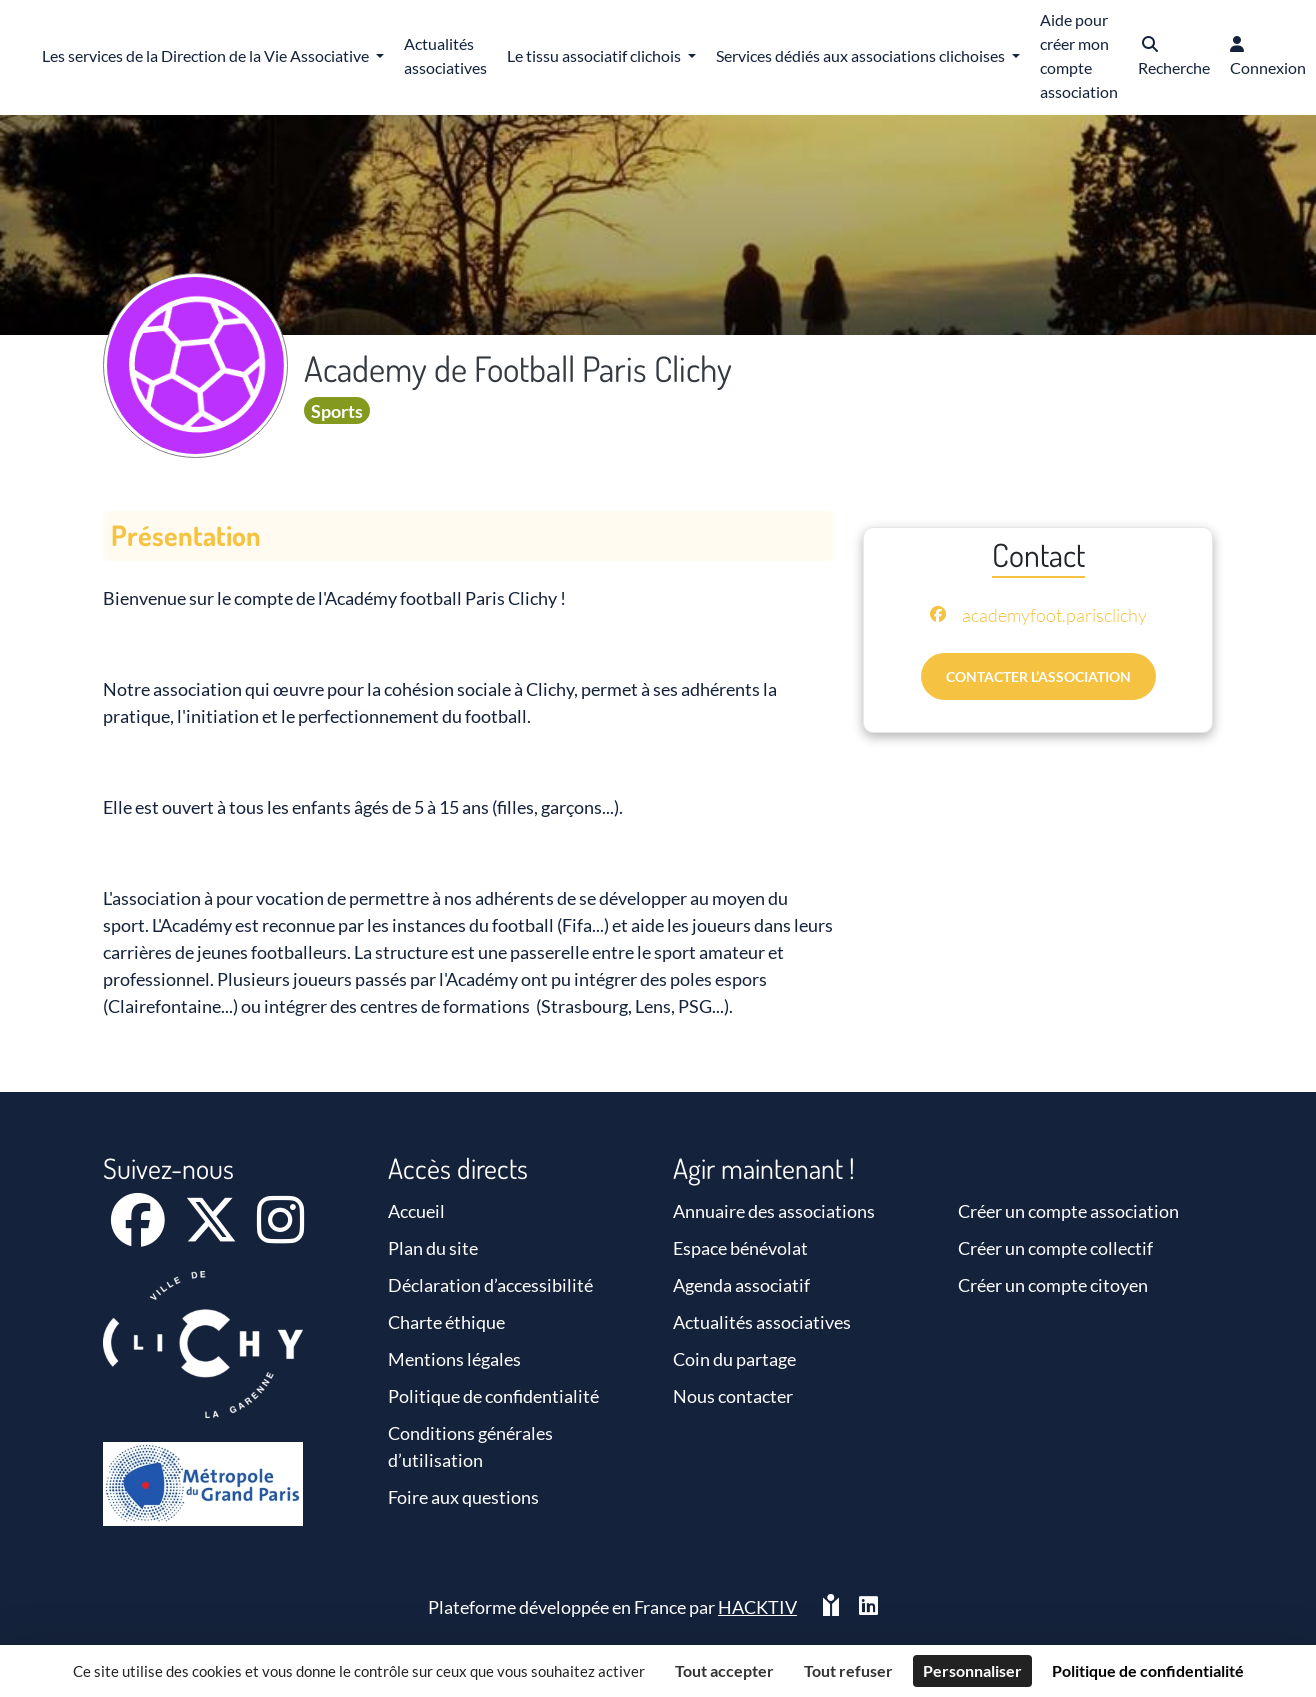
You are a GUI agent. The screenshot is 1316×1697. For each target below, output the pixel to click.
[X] (212, 1233)
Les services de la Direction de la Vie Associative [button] (207, 55)
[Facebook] (139, 1233)
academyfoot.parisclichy (1054, 615)
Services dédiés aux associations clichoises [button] (862, 55)
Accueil (416, 1211)
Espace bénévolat (740, 1248)
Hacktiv (757, 1607)
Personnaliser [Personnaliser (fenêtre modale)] (972, 1670)
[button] (1174, 57)
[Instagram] (280, 1233)
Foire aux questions (463, 1497)
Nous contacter (733, 1396)
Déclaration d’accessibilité (490, 1285)
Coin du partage (734, 1359)
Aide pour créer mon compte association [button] (1079, 55)
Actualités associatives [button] (445, 55)
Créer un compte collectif (1055, 1248)
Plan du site (433, 1248)
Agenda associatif (741, 1285)
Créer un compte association (1068, 1211)
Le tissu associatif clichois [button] (595, 55)
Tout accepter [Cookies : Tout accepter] (724, 1670)
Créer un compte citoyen (1053, 1285)
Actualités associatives (762, 1322)
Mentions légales (454, 1359)
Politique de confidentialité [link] (1148, 1670)
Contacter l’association (1038, 676)
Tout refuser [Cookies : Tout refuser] (848, 1670)
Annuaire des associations (774, 1211)
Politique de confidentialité (493, 1396)
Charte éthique (446, 1322)
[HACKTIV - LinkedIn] (868, 1607)
